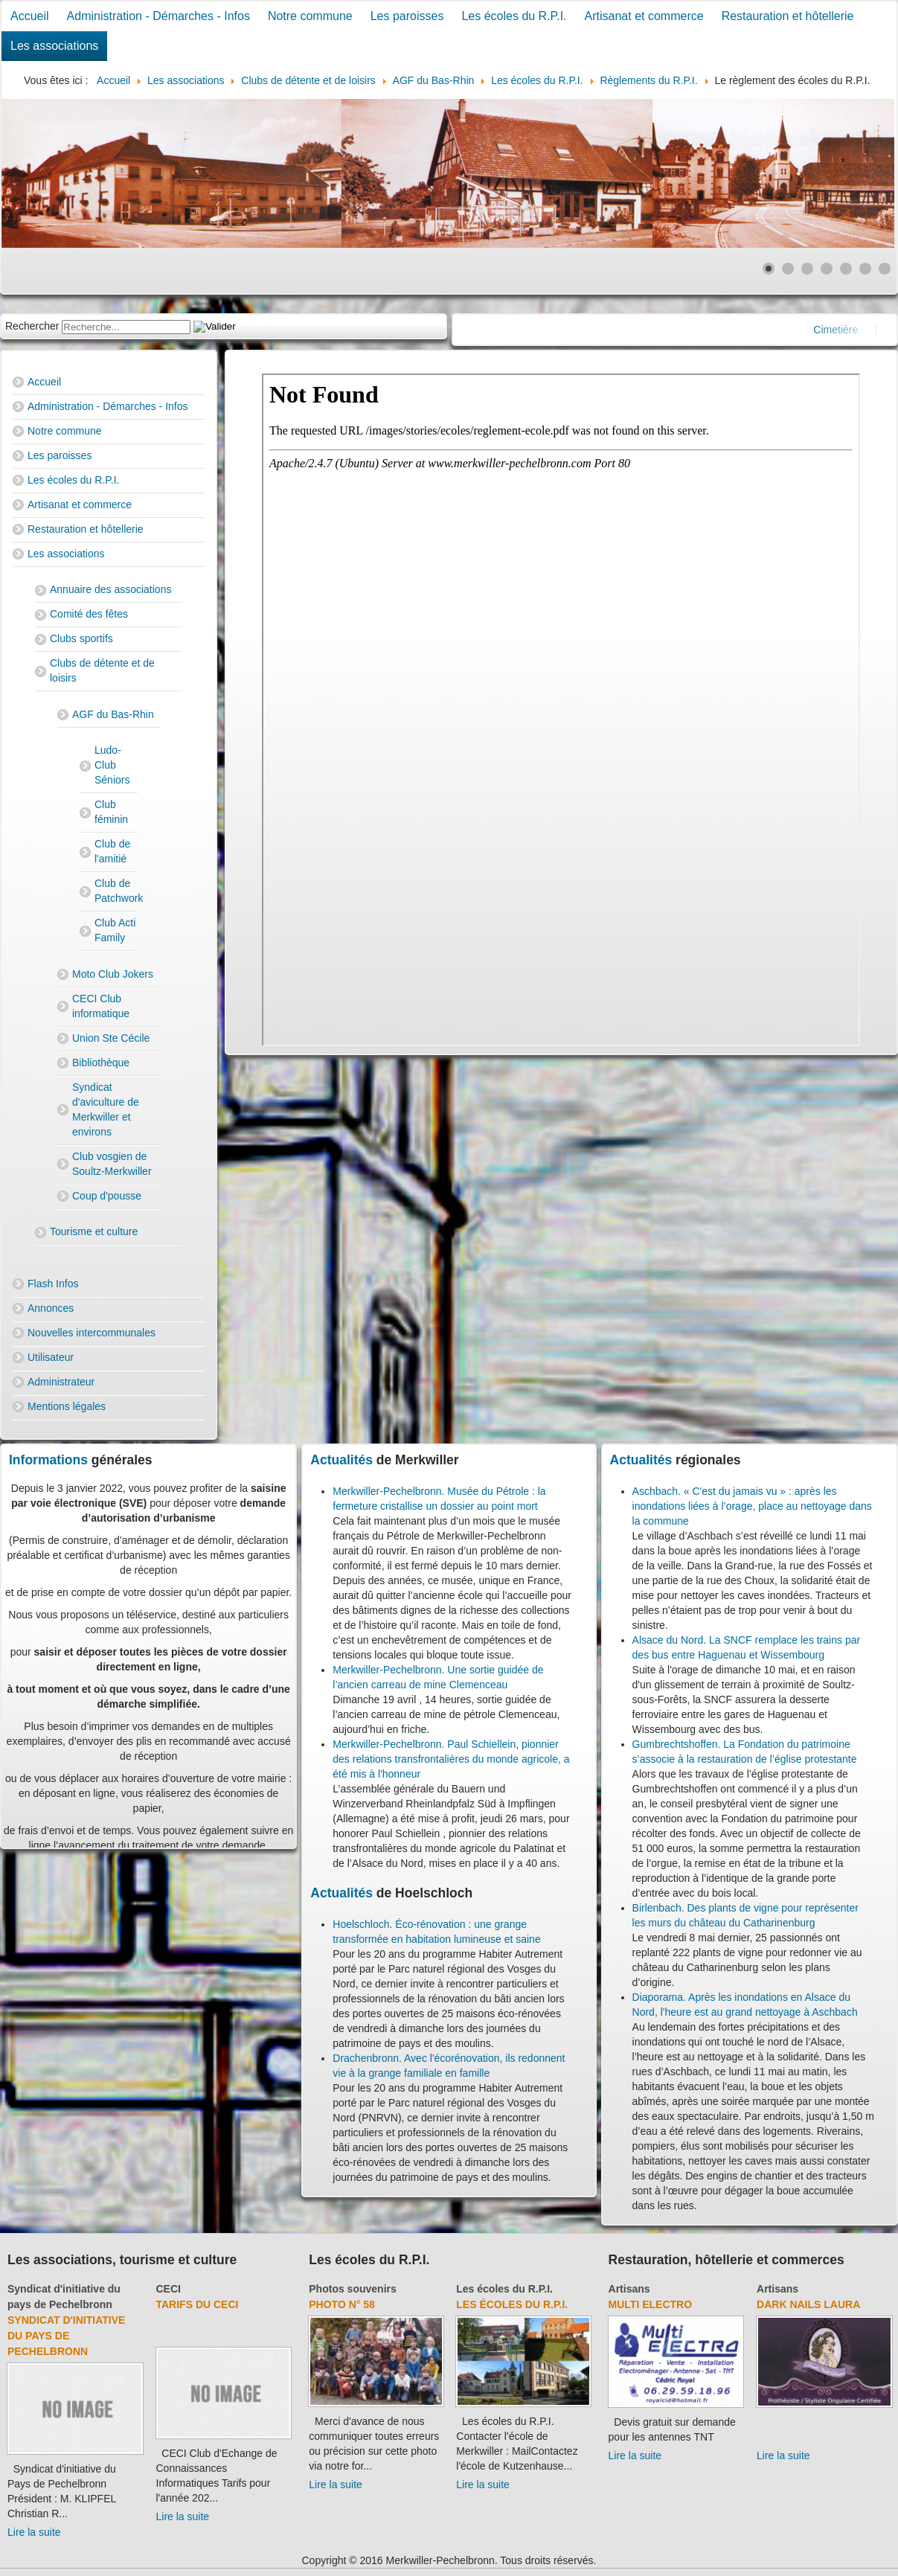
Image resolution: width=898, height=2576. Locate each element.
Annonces (51, 1308)
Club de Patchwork (116, 890)
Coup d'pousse (106, 1196)
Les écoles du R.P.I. (513, 16)
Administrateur (61, 1382)
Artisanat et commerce (644, 16)
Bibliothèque (100, 1062)
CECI (168, 2289)
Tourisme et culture (94, 1231)
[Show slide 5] (846, 269)
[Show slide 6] (865, 269)
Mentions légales (67, 1406)
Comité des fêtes (89, 614)
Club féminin (111, 811)
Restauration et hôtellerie (788, 16)
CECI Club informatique (100, 1006)
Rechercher (32, 326)
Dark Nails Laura (808, 2304)
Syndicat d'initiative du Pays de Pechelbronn (66, 2335)
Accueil (29, 16)
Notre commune (310, 16)
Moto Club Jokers (112, 974)
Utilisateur (51, 1357)
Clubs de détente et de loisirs (102, 670)
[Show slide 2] (788, 269)
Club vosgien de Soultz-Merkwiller (112, 1163)
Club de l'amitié (112, 851)
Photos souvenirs (352, 2289)
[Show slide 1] (768, 269)
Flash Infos (53, 1283)
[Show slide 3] (807, 269)
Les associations (54, 45)
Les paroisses (407, 16)
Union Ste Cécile (111, 1038)
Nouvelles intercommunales (91, 1333)
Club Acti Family (114, 930)
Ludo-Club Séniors (111, 765)
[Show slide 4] (827, 269)
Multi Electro (651, 2304)
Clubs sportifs (81, 638)
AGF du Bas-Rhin (113, 714)
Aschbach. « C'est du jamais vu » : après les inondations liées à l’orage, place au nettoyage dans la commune (752, 1506)
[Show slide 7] (885, 269)
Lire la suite (34, 2532)
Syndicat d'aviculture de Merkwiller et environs (105, 1109)
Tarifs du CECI (197, 2304)
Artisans (629, 2289)
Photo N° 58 (342, 2304)
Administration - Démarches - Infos (158, 16)
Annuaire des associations (110, 589)
